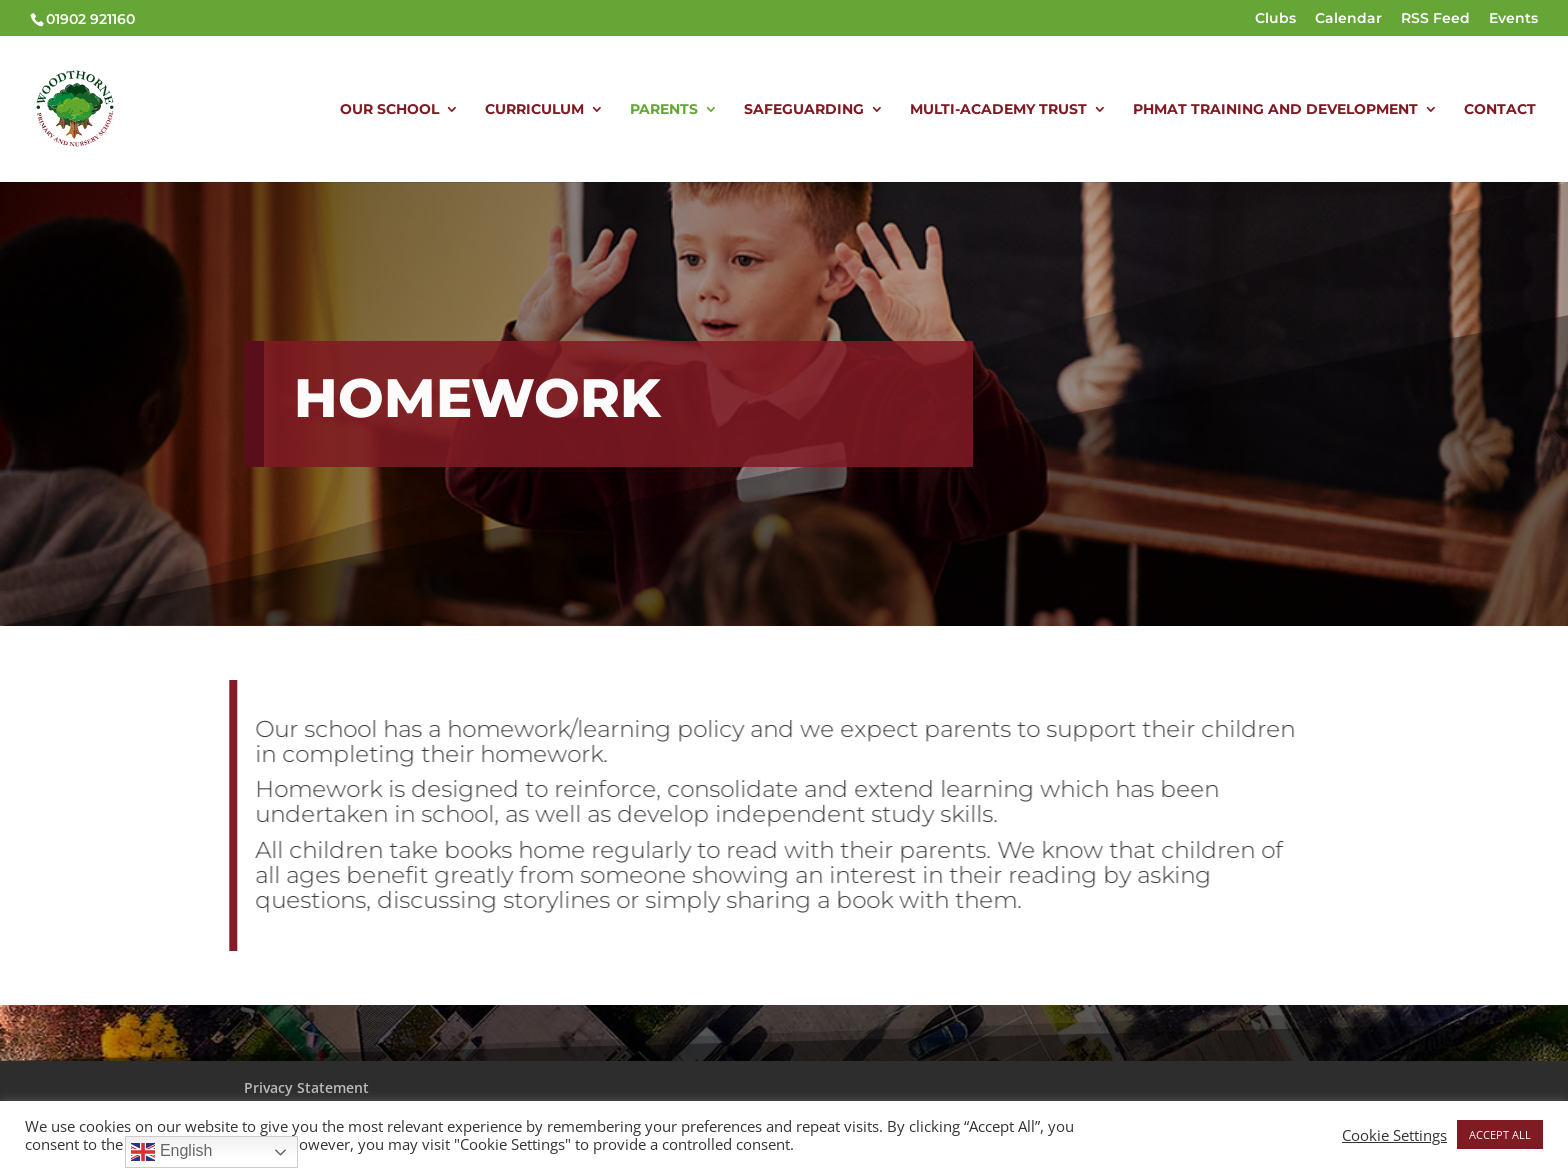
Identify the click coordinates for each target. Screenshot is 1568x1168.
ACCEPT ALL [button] (1500, 1134)
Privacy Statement (306, 1087)
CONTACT (1500, 110)
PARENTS (664, 110)
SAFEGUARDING (804, 110)
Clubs (1275, 19)
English (171, 1152)
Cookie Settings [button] (1394, 1135)
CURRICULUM (534, 110)
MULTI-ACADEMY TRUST (998, 110)
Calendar (1348, 19)
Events (1513, 19)
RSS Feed (1435, 19)
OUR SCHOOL (389, 110)
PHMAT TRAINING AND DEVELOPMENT (1275, 110)
